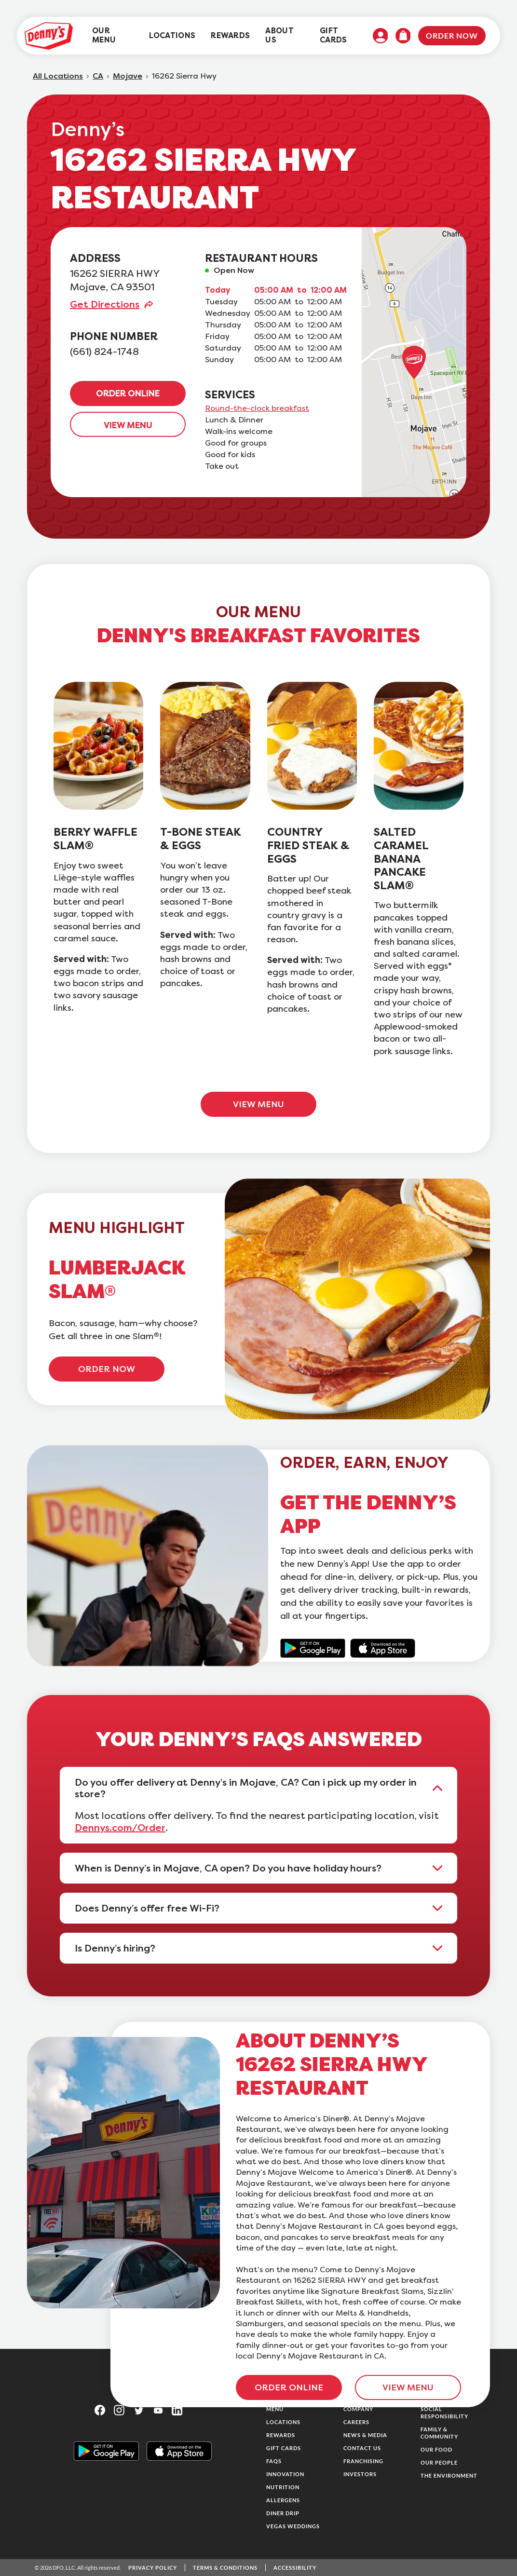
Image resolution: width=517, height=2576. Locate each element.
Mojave (127, 76)
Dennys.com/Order (120, 1827)
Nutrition (282, 2487)
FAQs (274, 2461)
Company (358, 2409)
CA (98, 76)
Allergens (283, 2500)
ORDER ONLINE (128, 393)
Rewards (280, 2435)
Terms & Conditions (225, 2567)
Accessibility (294, 2567)
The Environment (449, 2475)
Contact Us (362, 2448)
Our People (439, 2462)
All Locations (58, 76)
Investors (360, 2474)
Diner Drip (282, 2513)
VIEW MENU (128, 425)
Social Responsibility (444, 2412)
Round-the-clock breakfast (257, 408)
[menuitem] (112, 36)
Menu (275, 2409)
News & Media (365, 2435)
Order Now (452, 35)
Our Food (436, 2449)
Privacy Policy (152, 2567)
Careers (356, 2422)
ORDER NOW (106, 1369)
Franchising (363, 2461)
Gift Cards (283, 2448)
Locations (283, 2422)
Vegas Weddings (293, 2526)
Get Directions (104, 304)
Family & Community (439, 2433)
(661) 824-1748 (104, 352)
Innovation (285, 2474)
